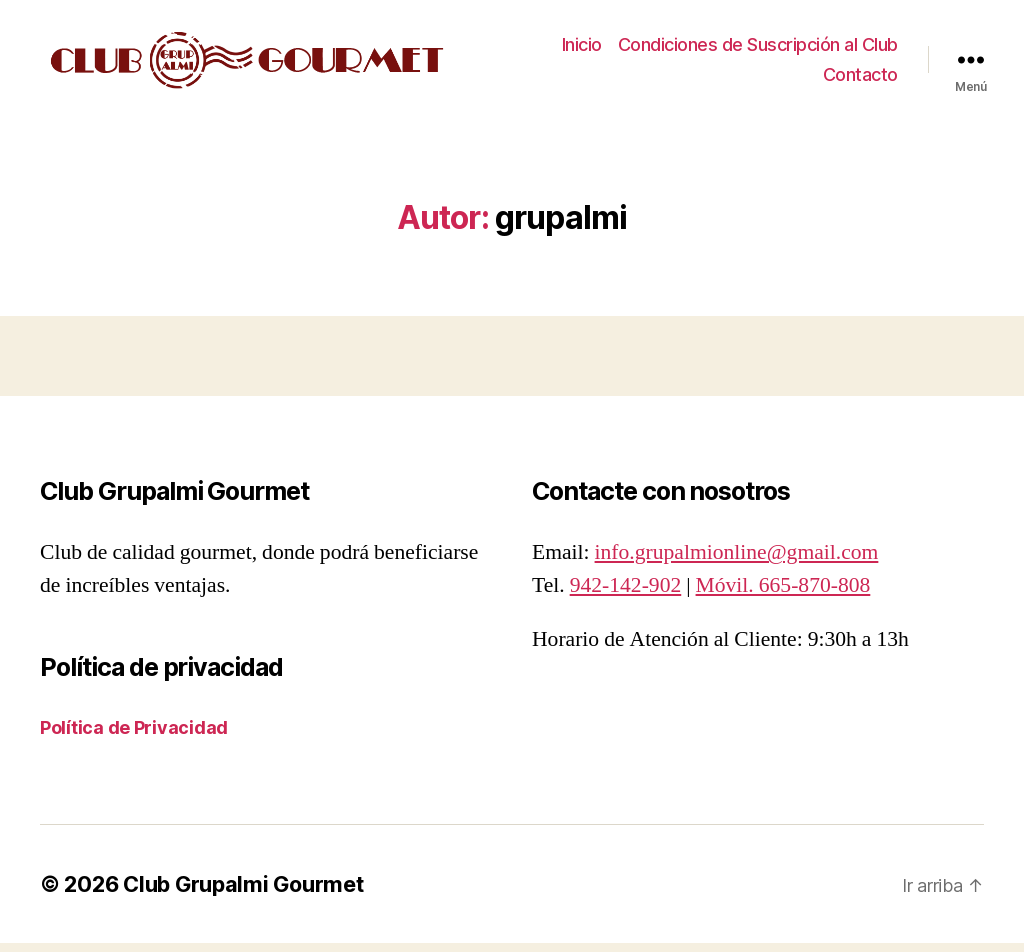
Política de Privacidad (134, 736)
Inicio (582, 49)
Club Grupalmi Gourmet (243, 893)
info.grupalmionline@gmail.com (737, 562)
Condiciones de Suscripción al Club (758, 49)
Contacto (860, 78)
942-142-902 (626, 594)
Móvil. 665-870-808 (783, 594)
